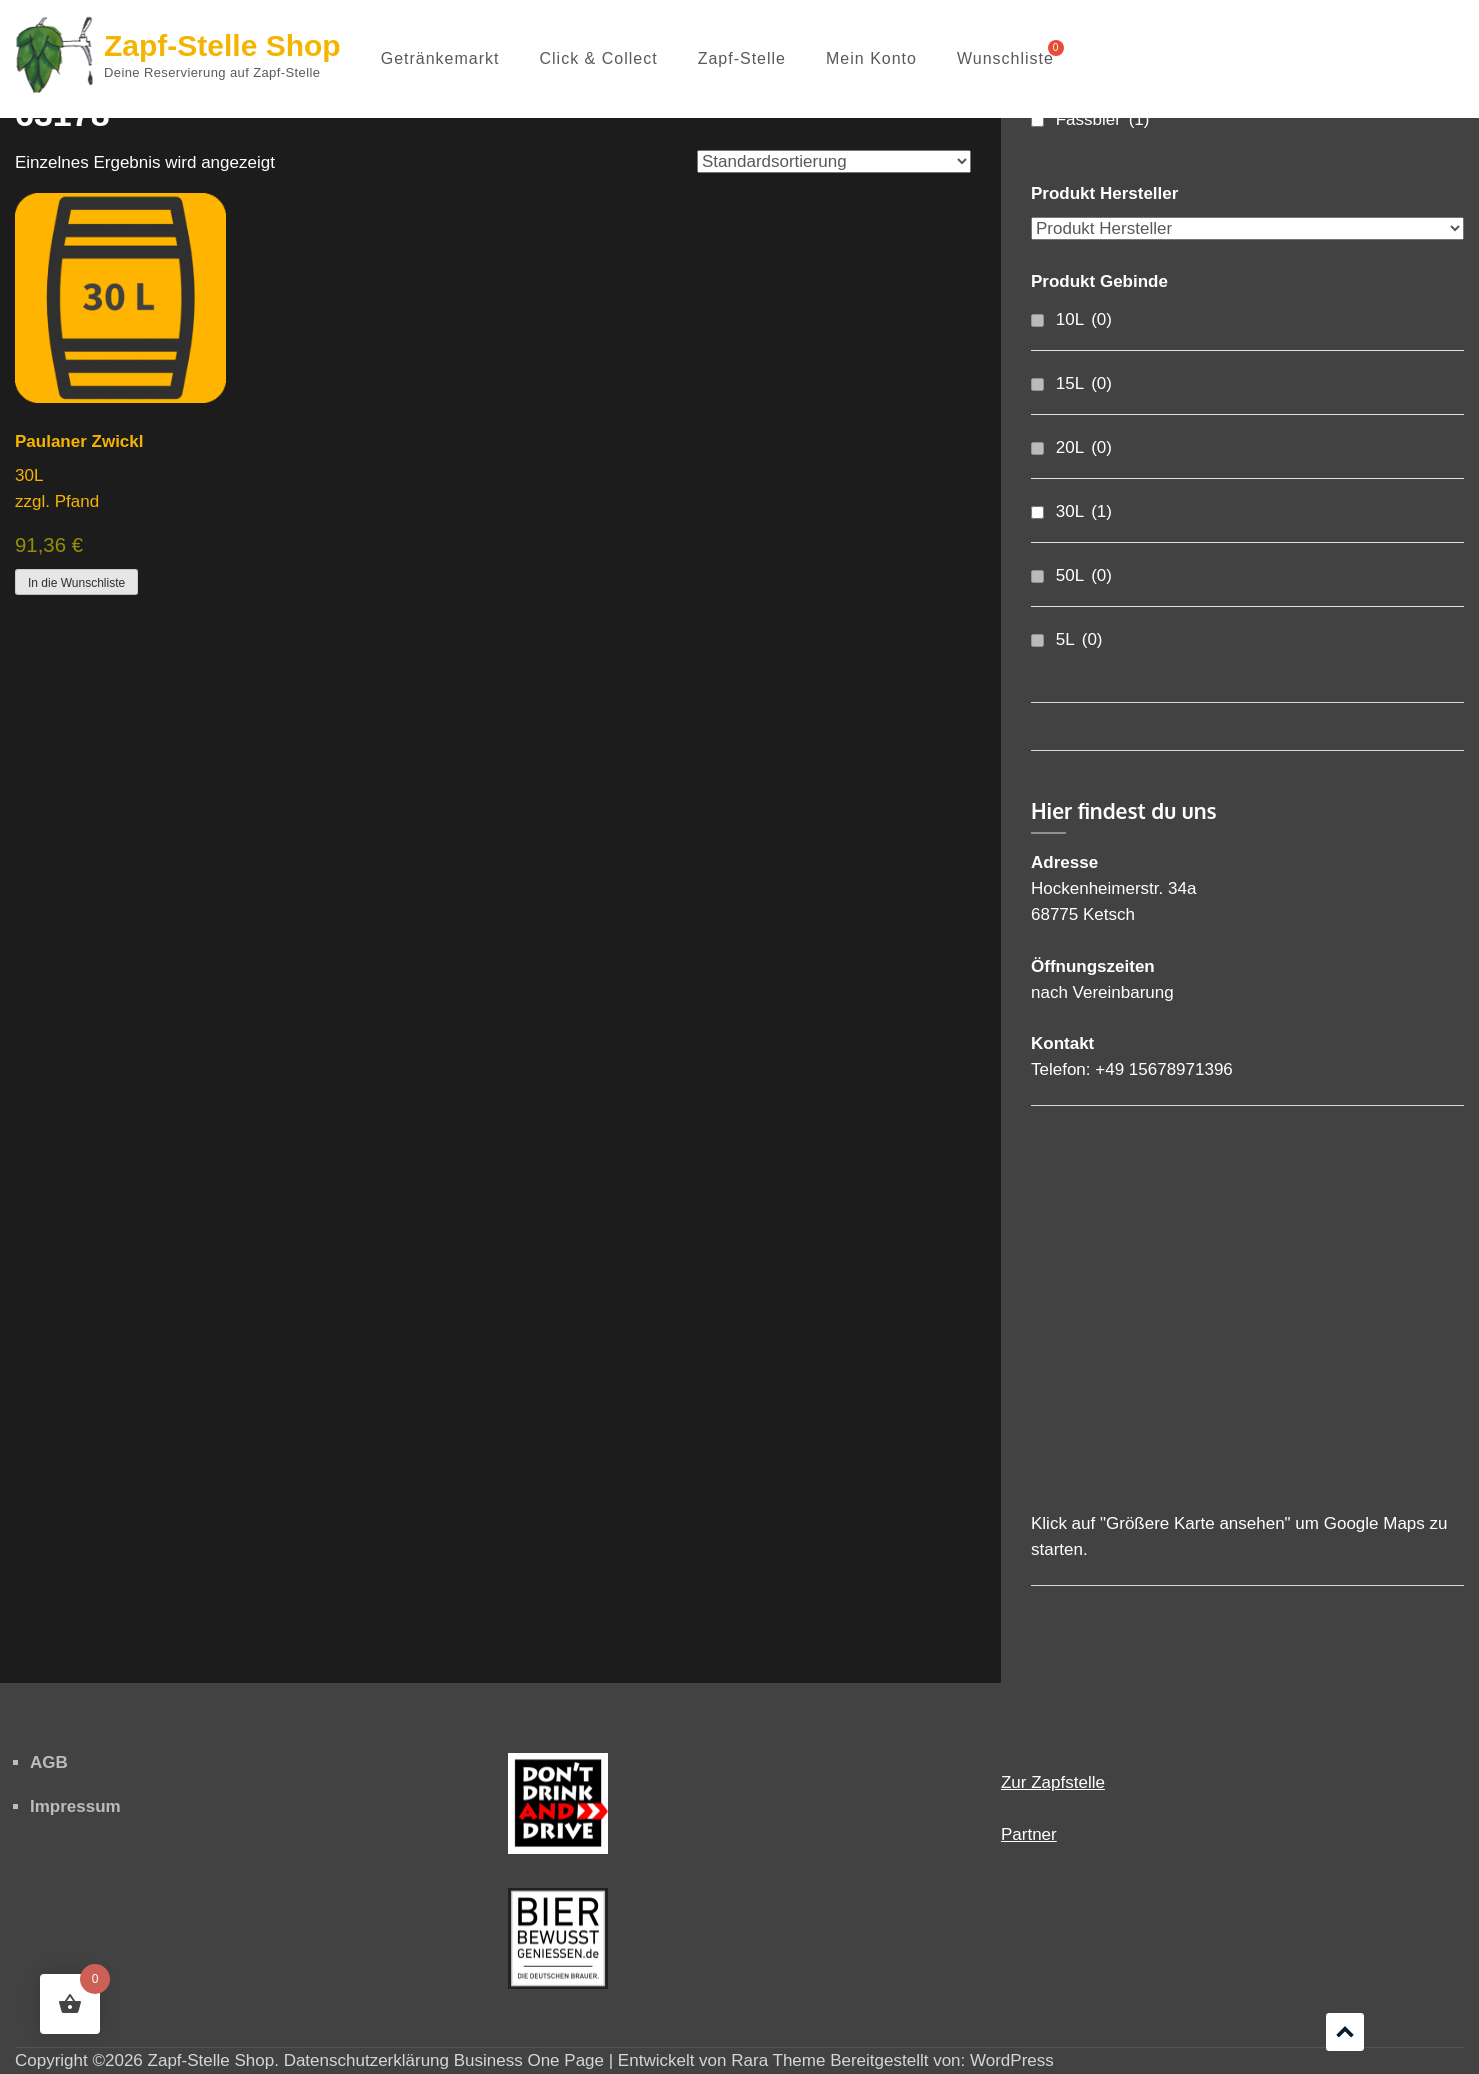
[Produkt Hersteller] (1247, 228)
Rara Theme (778, 2060)
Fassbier (1103, 119)
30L (1084, 511)
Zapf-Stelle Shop (222, 45)
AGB (49, 1762)
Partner (1029, 1834)
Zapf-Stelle (742, 58)
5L (1079, 639)
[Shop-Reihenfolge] (834, 161)
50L (1084, 575)
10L (1084, 319)
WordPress (1012, 2060)
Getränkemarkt (440, 58)
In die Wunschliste (76, 583)
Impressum (75, 1806)
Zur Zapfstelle (1053, 1782)
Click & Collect (599, 58)
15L (1084, 383)
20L (1084, 447)
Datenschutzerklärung (366, 2060)
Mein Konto (871, 58)
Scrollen (1345, 2032)
